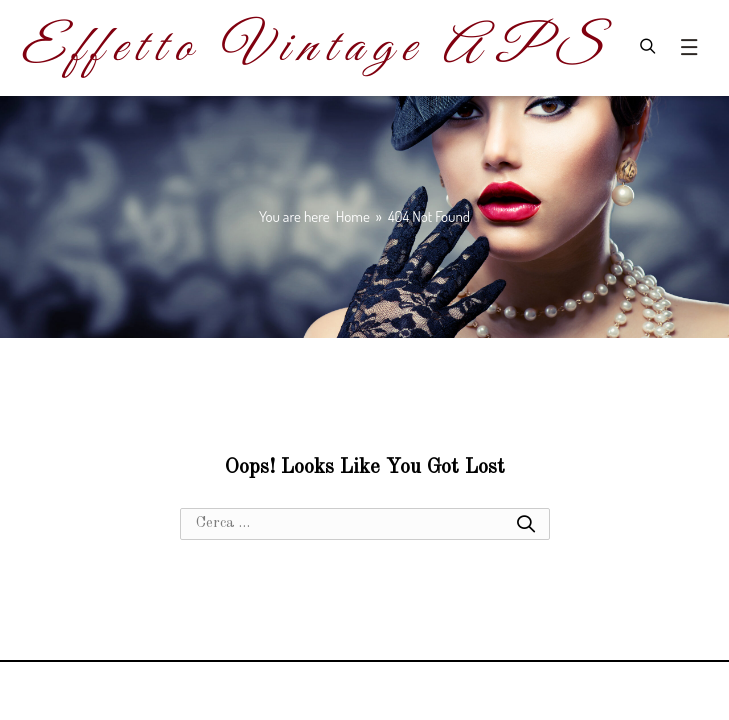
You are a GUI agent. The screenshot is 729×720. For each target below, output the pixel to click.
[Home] (353, 216)
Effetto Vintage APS (314, 48)
